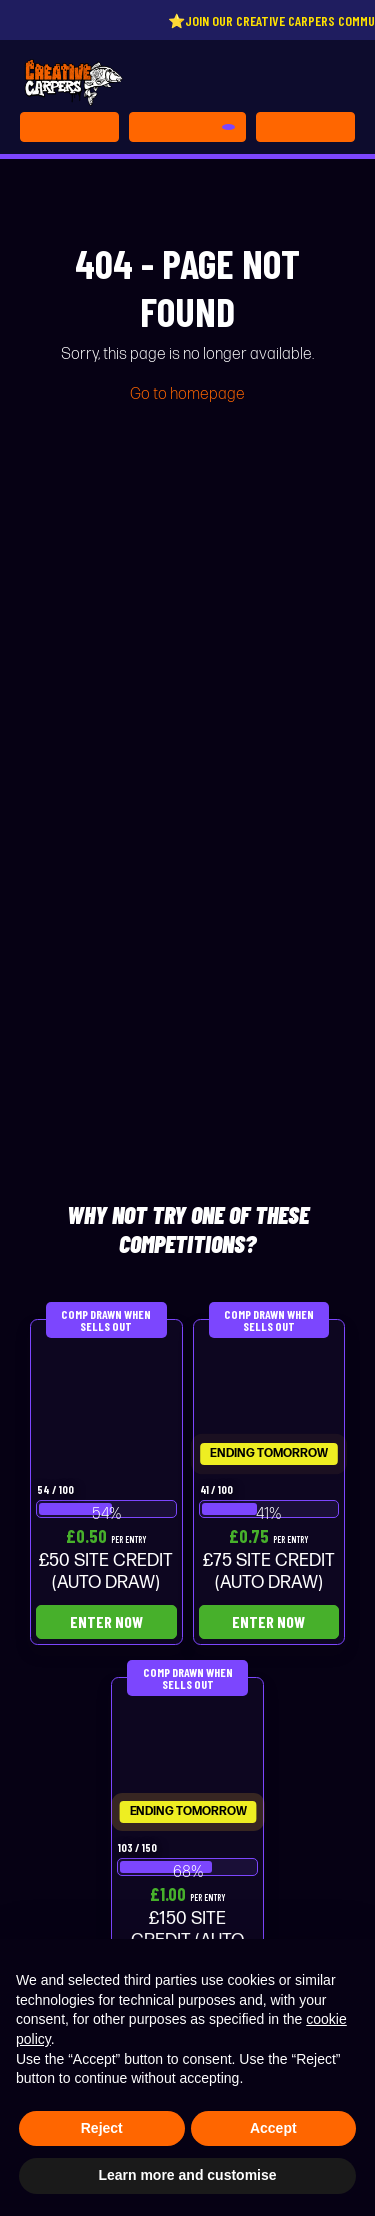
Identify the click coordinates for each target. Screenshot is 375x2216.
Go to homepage (187, 394)
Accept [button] (273, 2128)
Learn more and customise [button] (187, 2175)
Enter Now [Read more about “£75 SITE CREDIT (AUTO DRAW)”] (268, 1621)
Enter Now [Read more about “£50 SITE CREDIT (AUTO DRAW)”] (106, 1621)
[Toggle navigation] (305, 127)
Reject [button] (102, 2128)
